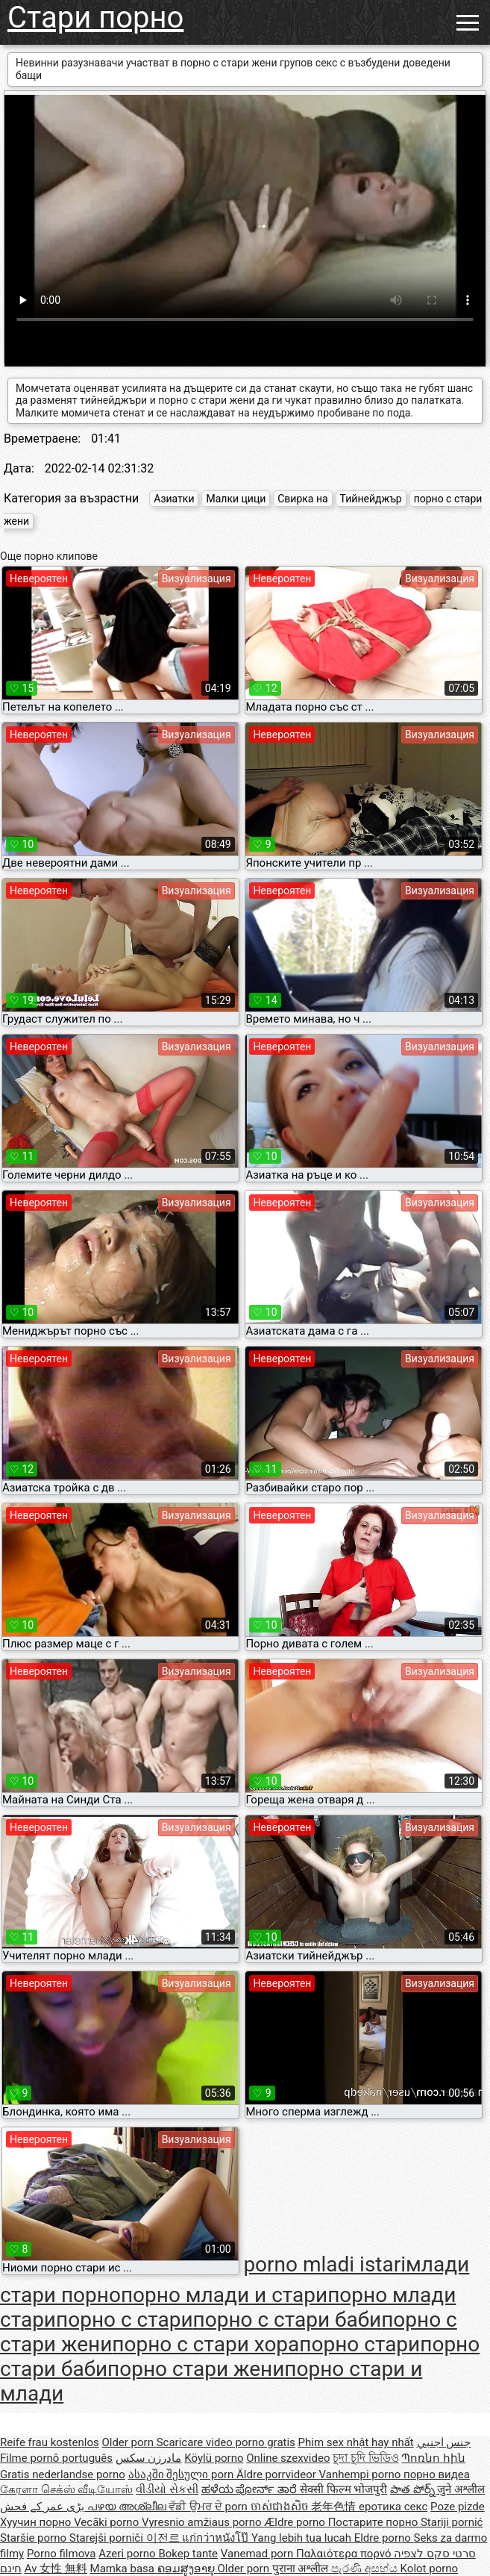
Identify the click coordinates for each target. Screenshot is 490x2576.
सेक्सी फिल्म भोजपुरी (343, 2489)
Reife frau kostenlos (49, 2442)
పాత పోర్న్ (413, 2489)
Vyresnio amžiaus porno (203, 2522)
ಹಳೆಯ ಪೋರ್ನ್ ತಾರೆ (250, 2489)
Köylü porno (213, 2458)
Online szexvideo (288, 2458)
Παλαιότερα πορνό (345, 2553)
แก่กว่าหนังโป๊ (216, 2538)
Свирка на (302, 499)
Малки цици (236, 499)
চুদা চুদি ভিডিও (365, 2458)
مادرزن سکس (149, 2458)
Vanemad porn (258, 2553)
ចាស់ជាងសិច (281, 2506)
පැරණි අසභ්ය (365, 2568)
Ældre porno (295, 2522)
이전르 (164, 2538)
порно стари (359, 2344)
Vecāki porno (108, 2522)
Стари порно (95, 17)
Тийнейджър (371, 499)
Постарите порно (374, 2522)
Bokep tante (188, 2553)
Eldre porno (384, 2538)
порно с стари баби (287, 2319)
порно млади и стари (224, 2295)
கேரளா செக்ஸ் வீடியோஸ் (66, 2489)
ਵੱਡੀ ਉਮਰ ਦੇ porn (209, 2506)
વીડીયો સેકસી (167, 2489)
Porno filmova (61, 2553)
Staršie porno (34, 2538)
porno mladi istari (324, 2264)
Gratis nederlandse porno (62, 2474)
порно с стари (124, 2319)
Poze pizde (457, 2506)
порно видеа (436, 2474)
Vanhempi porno (361, 2474)
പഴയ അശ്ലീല (128, 2506)
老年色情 (335, 2506)
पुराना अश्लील (301, 2568)
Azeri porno (128, 2553)
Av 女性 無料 (56, 2568)
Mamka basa (123, 2568)
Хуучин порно (37, 2522)
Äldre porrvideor (277, 2474)
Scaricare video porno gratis (226, 2442)
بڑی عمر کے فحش (43, 2506)
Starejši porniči (107, 2538)
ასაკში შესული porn (182, 2474)
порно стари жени (195, 2369)
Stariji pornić (452, 2522)
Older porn (128, 2442)
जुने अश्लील (461, 2489)
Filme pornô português (56, 2458)
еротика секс (393, 2506)
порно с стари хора (205, 2344)
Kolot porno (430, 2568)
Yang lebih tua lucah (302, 2538)
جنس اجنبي (444, 2442)
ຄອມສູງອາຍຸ (187, 2568)
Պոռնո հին (433, 2458)
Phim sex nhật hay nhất (356, 2442)
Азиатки (174, 499)
